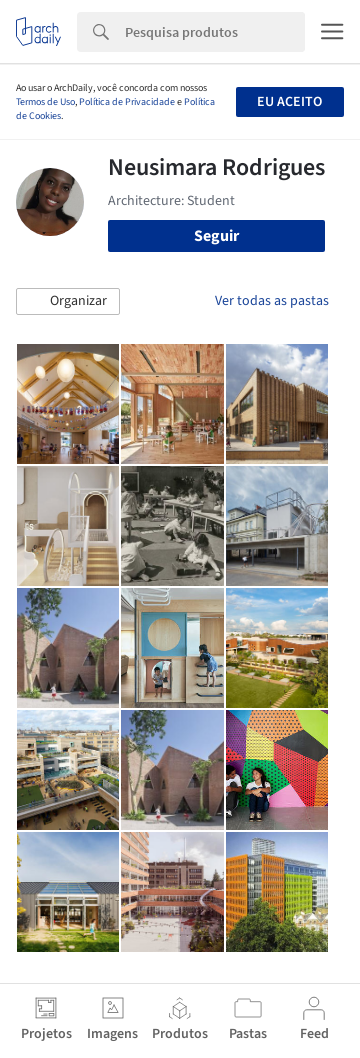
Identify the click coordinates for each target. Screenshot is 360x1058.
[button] (68, 302)
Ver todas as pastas (272, 301)
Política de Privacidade (127, 102)
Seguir (216, 236)
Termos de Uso (45, 102)
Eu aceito (289, 102)
